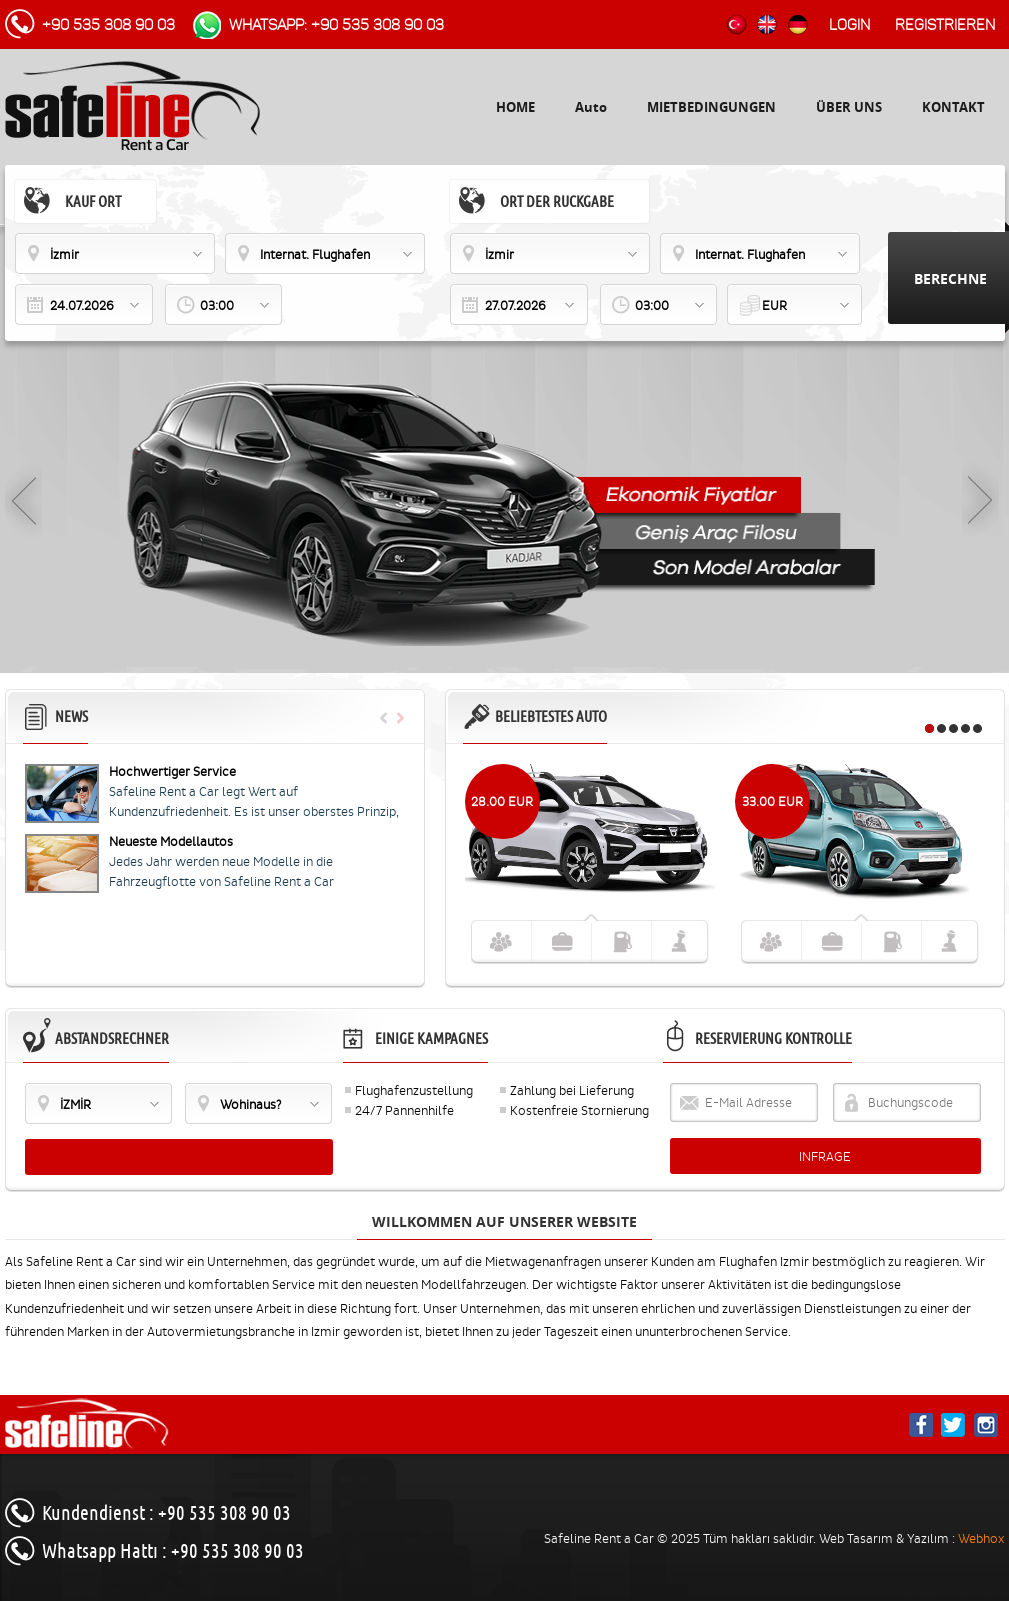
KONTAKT (953, 107)
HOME (515, 107)
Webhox (981, 1538)
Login (849, 25)
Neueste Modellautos (171, 841)
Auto (591, 107)
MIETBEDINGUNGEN (711, 107)
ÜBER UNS (849, 107)
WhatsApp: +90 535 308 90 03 (336, 25)
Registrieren (945, 25)
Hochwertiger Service (172, 771)
